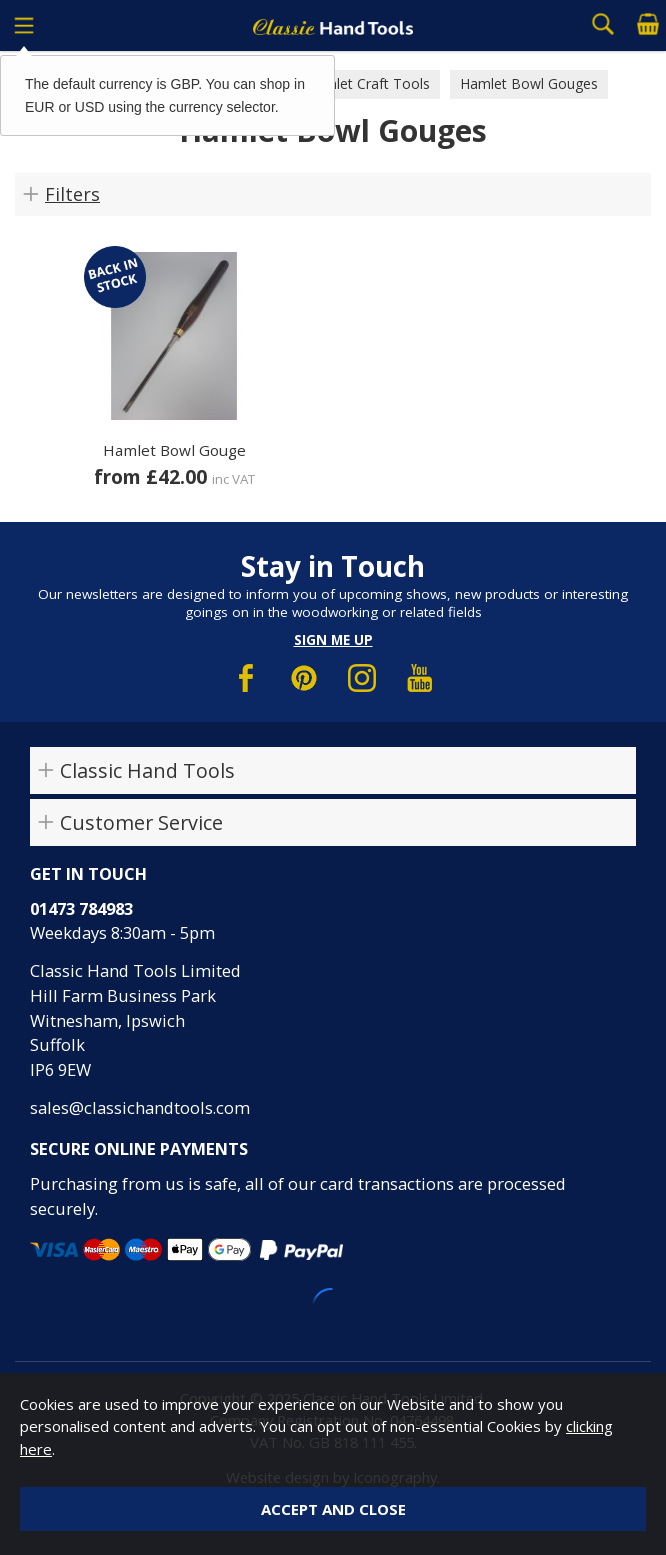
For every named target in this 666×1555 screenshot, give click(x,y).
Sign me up (333, 640)
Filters (72, 194)
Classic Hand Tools (147, 770)
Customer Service (141, 822)
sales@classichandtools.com (140, 1107)
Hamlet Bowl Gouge (174, 450)
